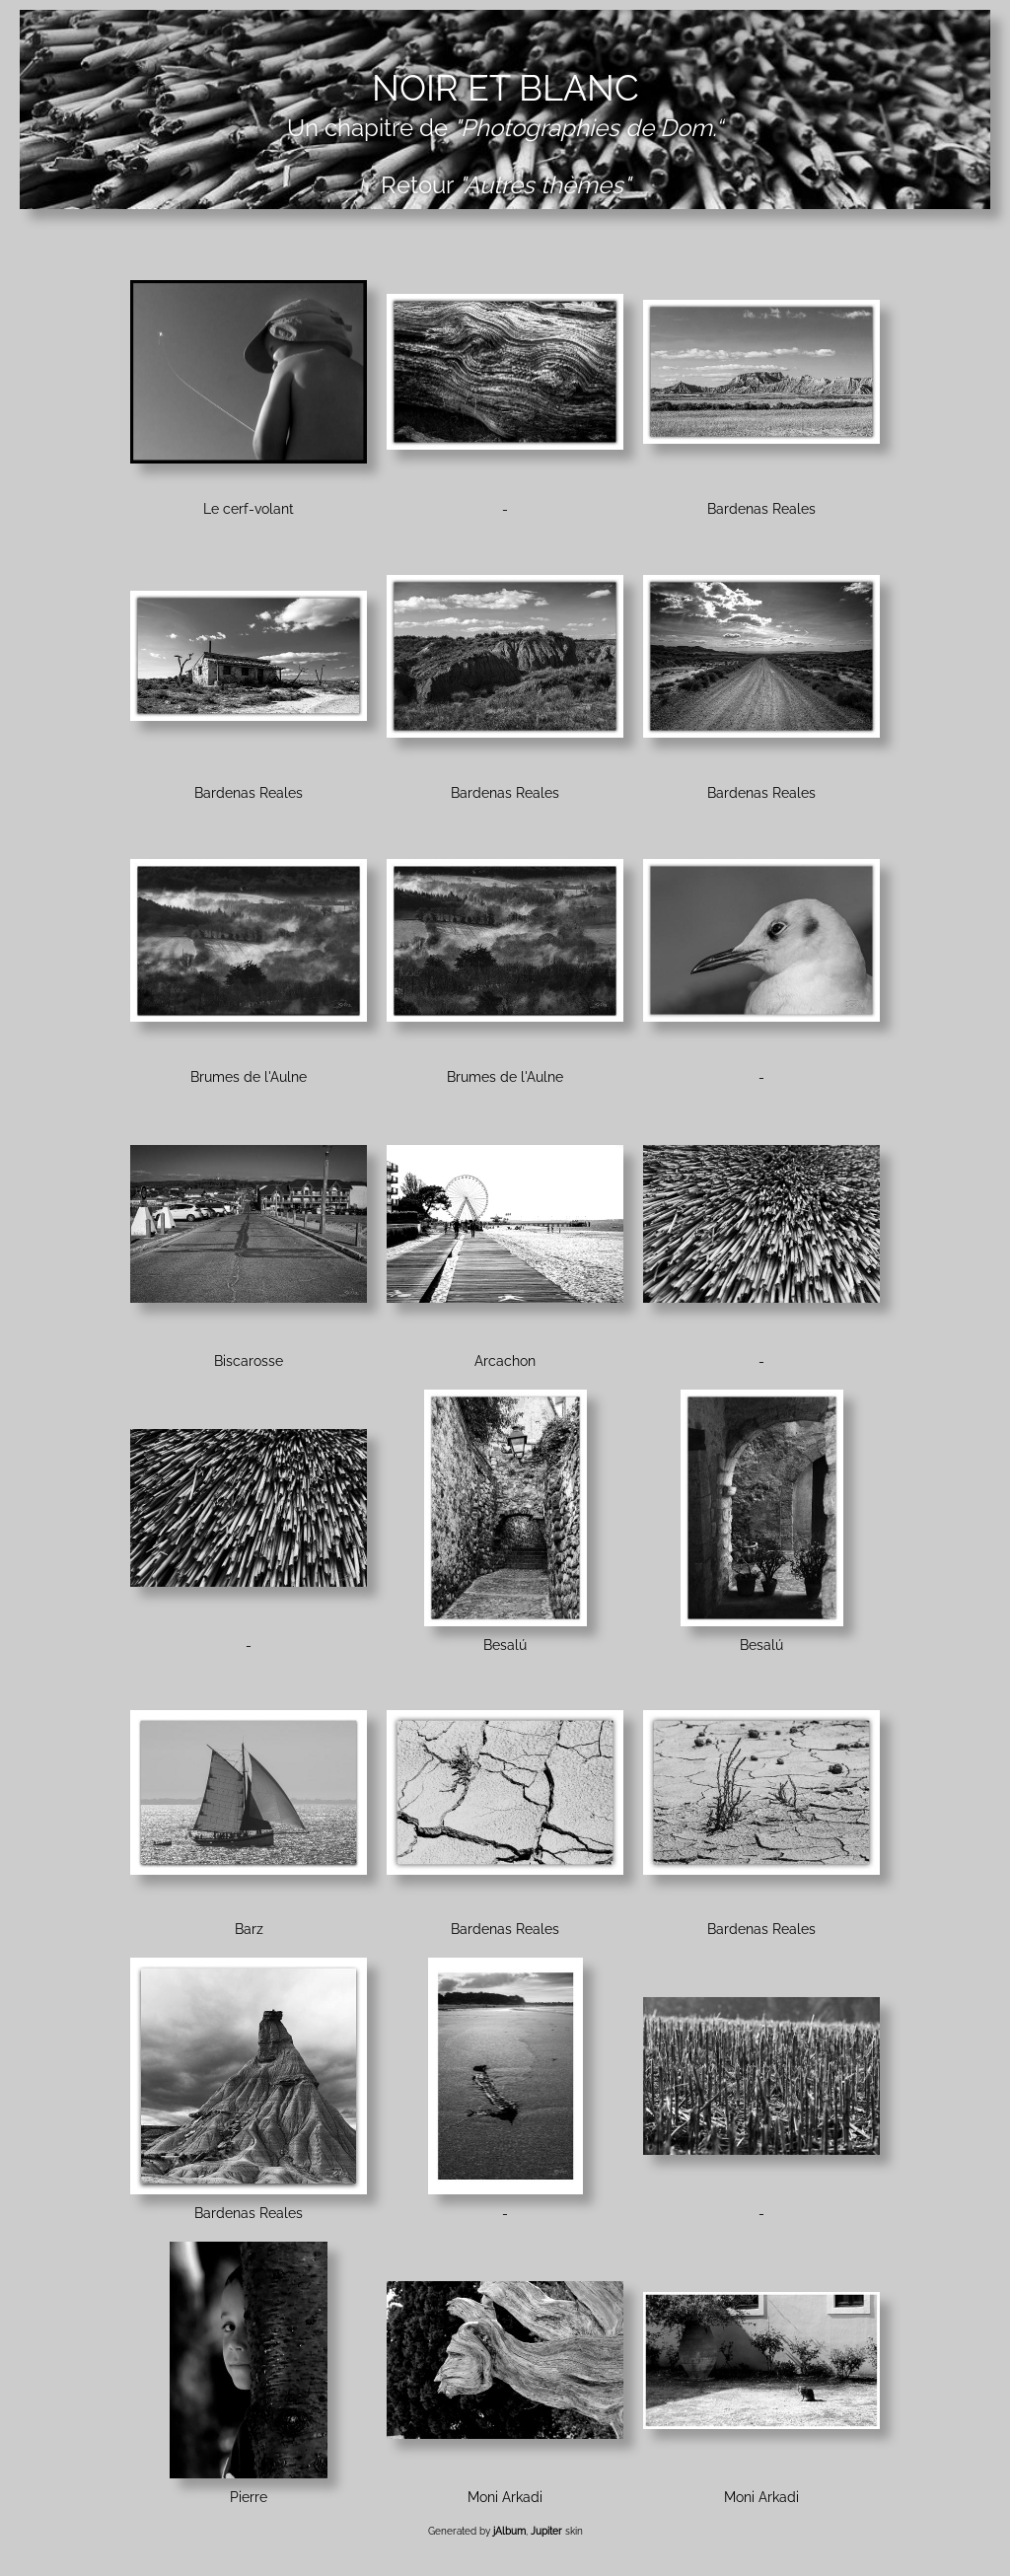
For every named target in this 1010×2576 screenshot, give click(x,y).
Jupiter (546, 2531)
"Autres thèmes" (544, 185)
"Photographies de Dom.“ (588, 127)
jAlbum (509, 2531)
